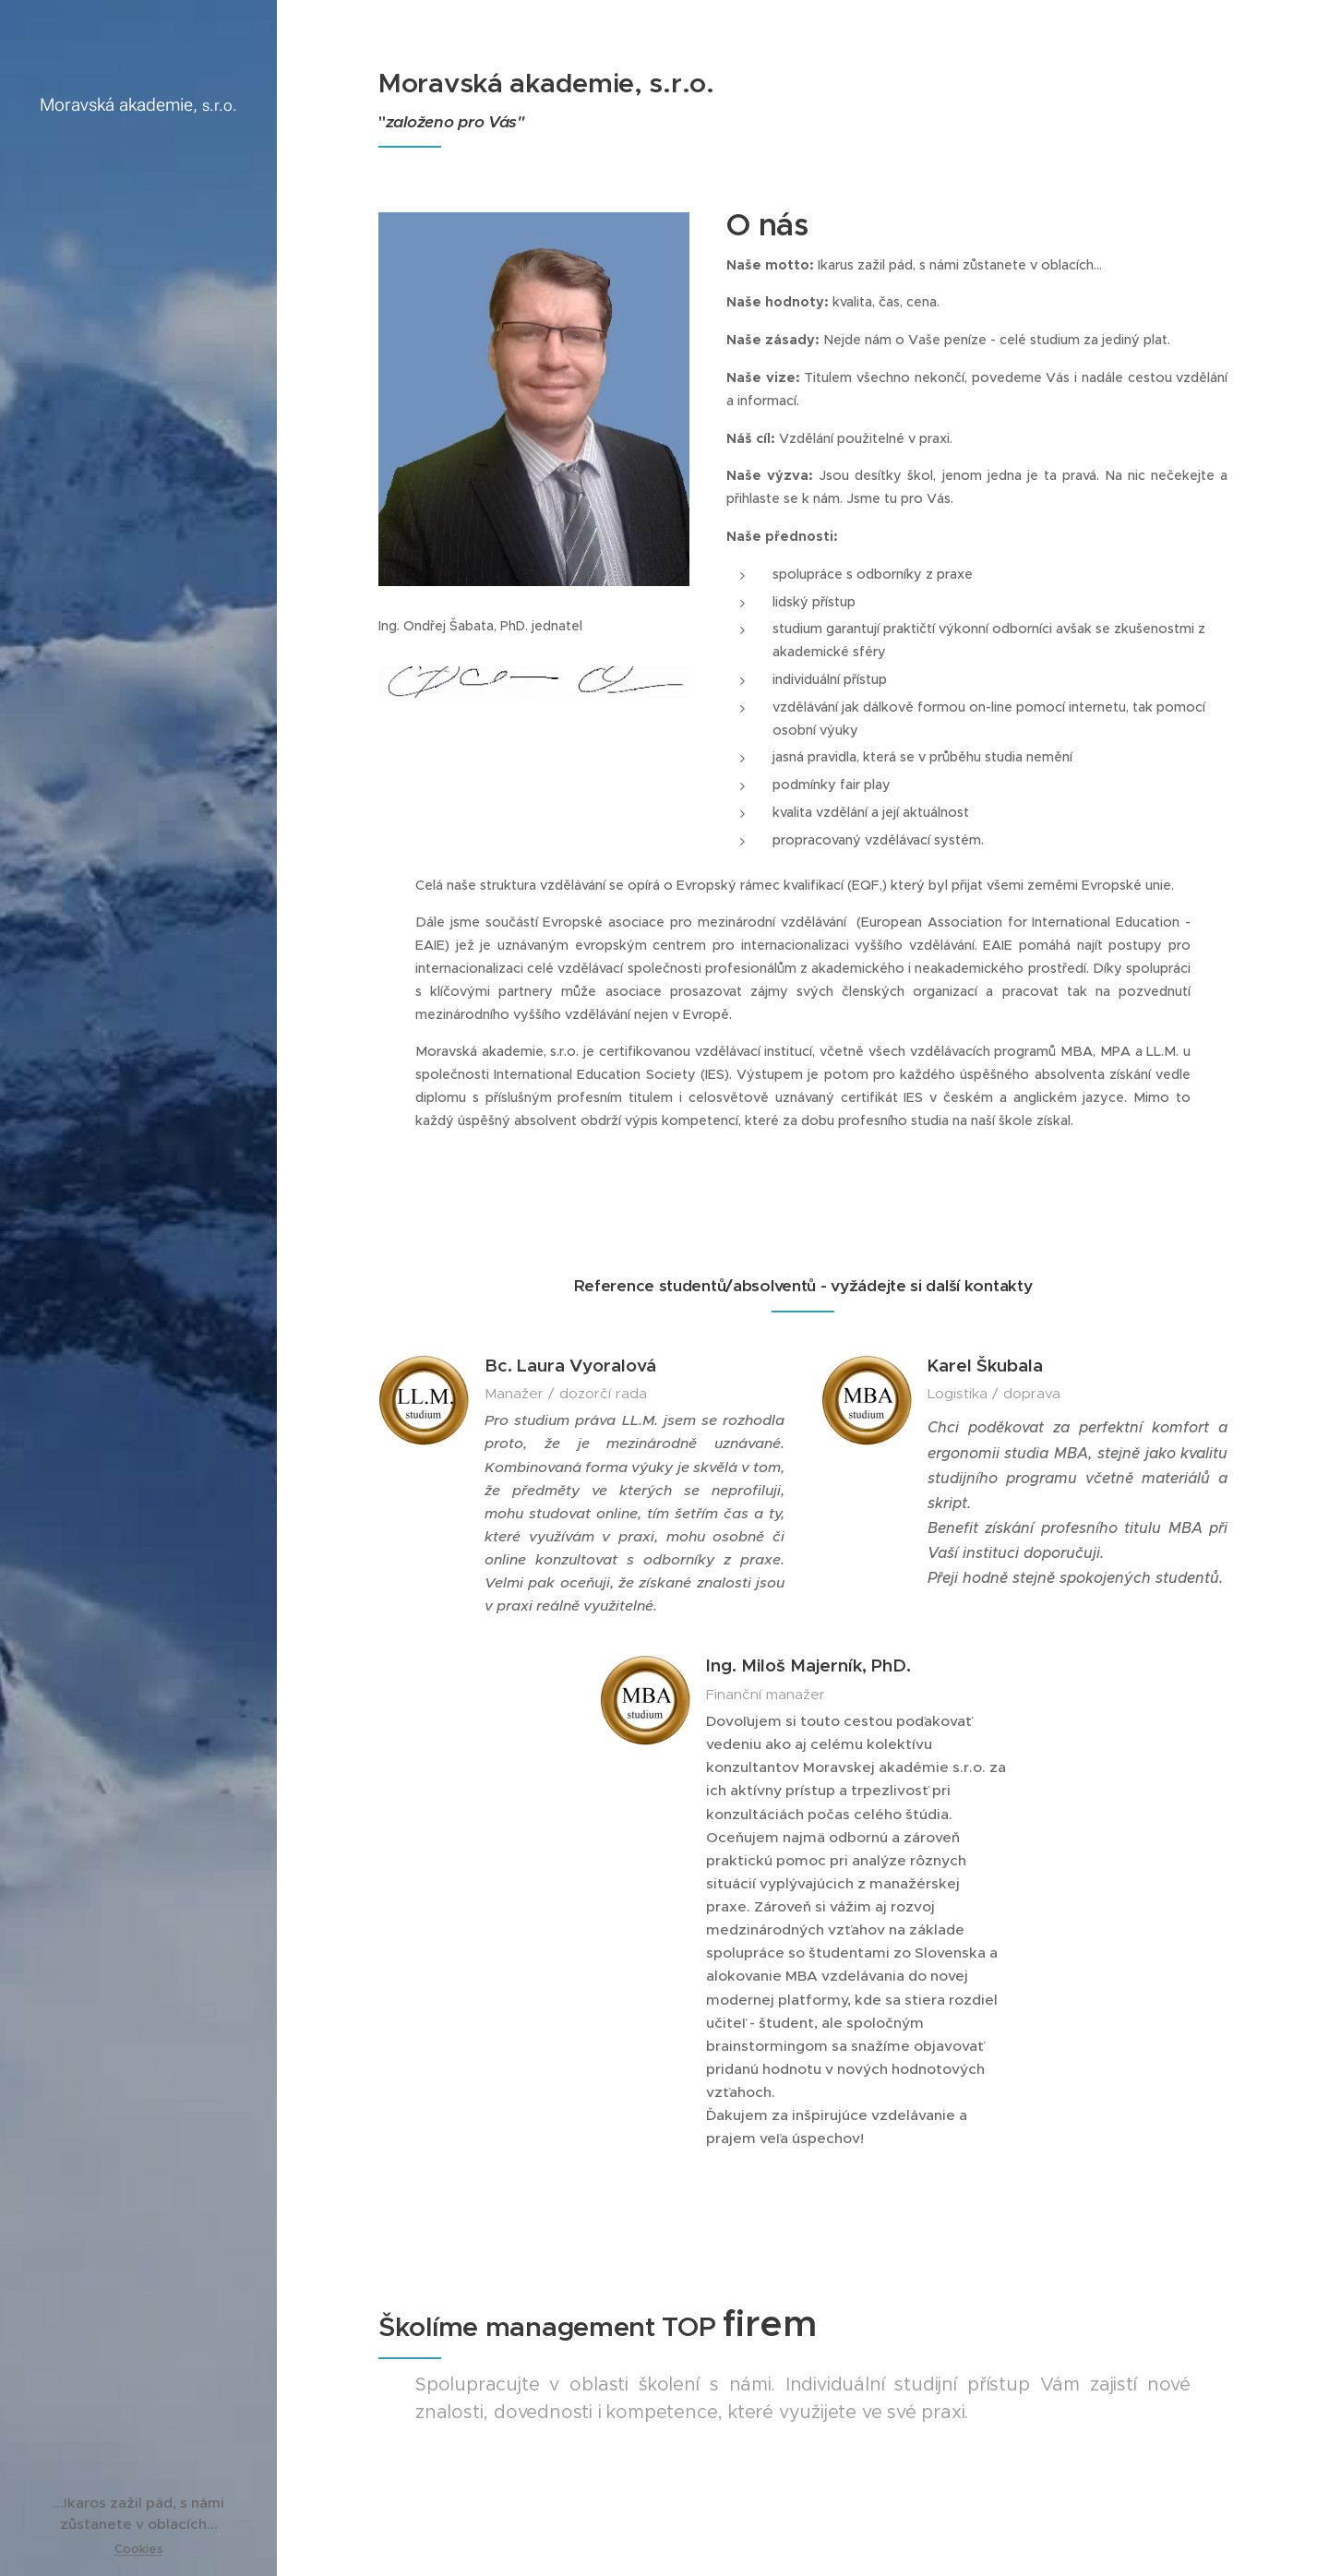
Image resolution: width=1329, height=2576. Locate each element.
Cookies (138, 2549)
